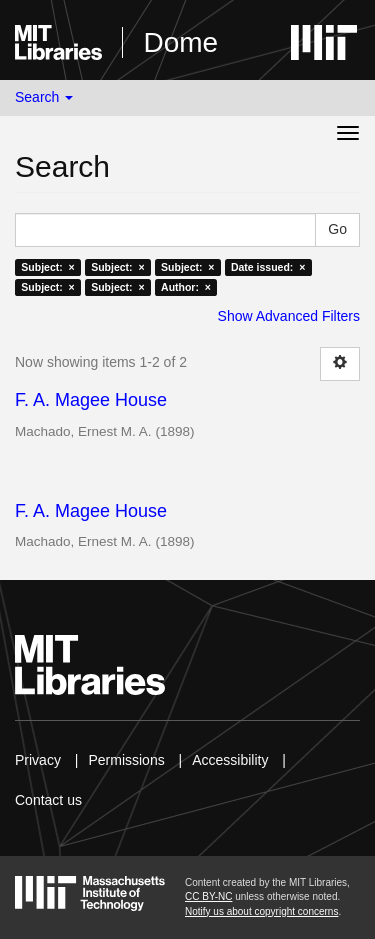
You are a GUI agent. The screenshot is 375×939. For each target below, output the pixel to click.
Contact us (48, 800)
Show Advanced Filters (289, 316)
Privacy (38, 760)
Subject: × (47, 267)
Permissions (126, 760)
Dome (180, 42)
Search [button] (44, 97)
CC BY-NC (208, 896)
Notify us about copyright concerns (261, 911)
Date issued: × (268, 267)
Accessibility (230, 760)
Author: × (186, 287)
